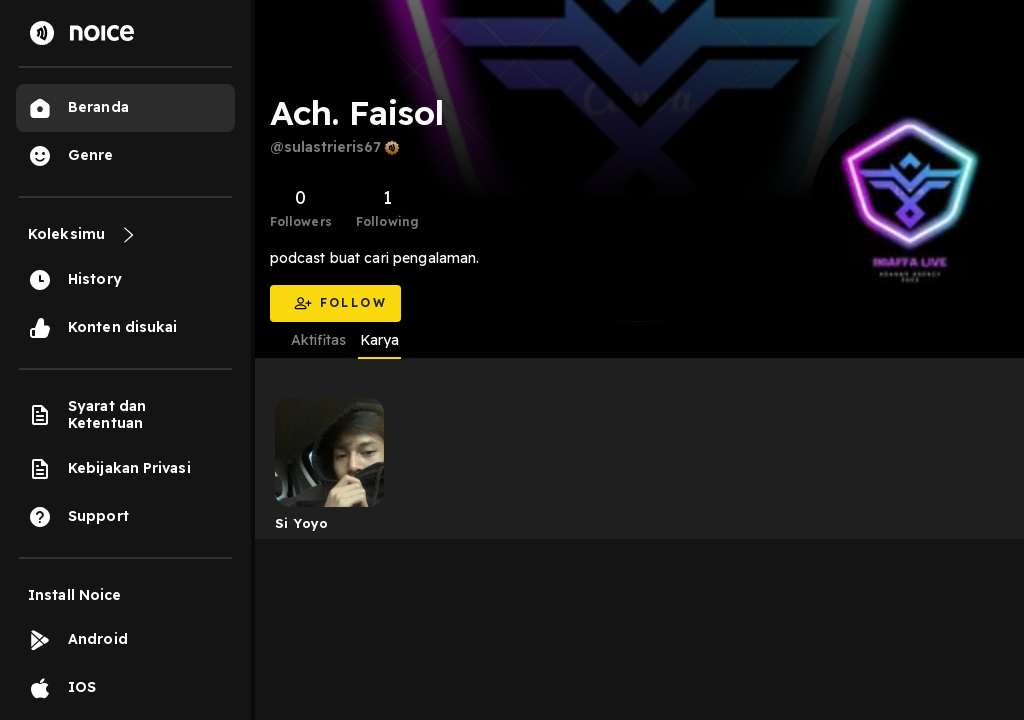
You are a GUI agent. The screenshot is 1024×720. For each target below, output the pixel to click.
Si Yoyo (302, 523)
